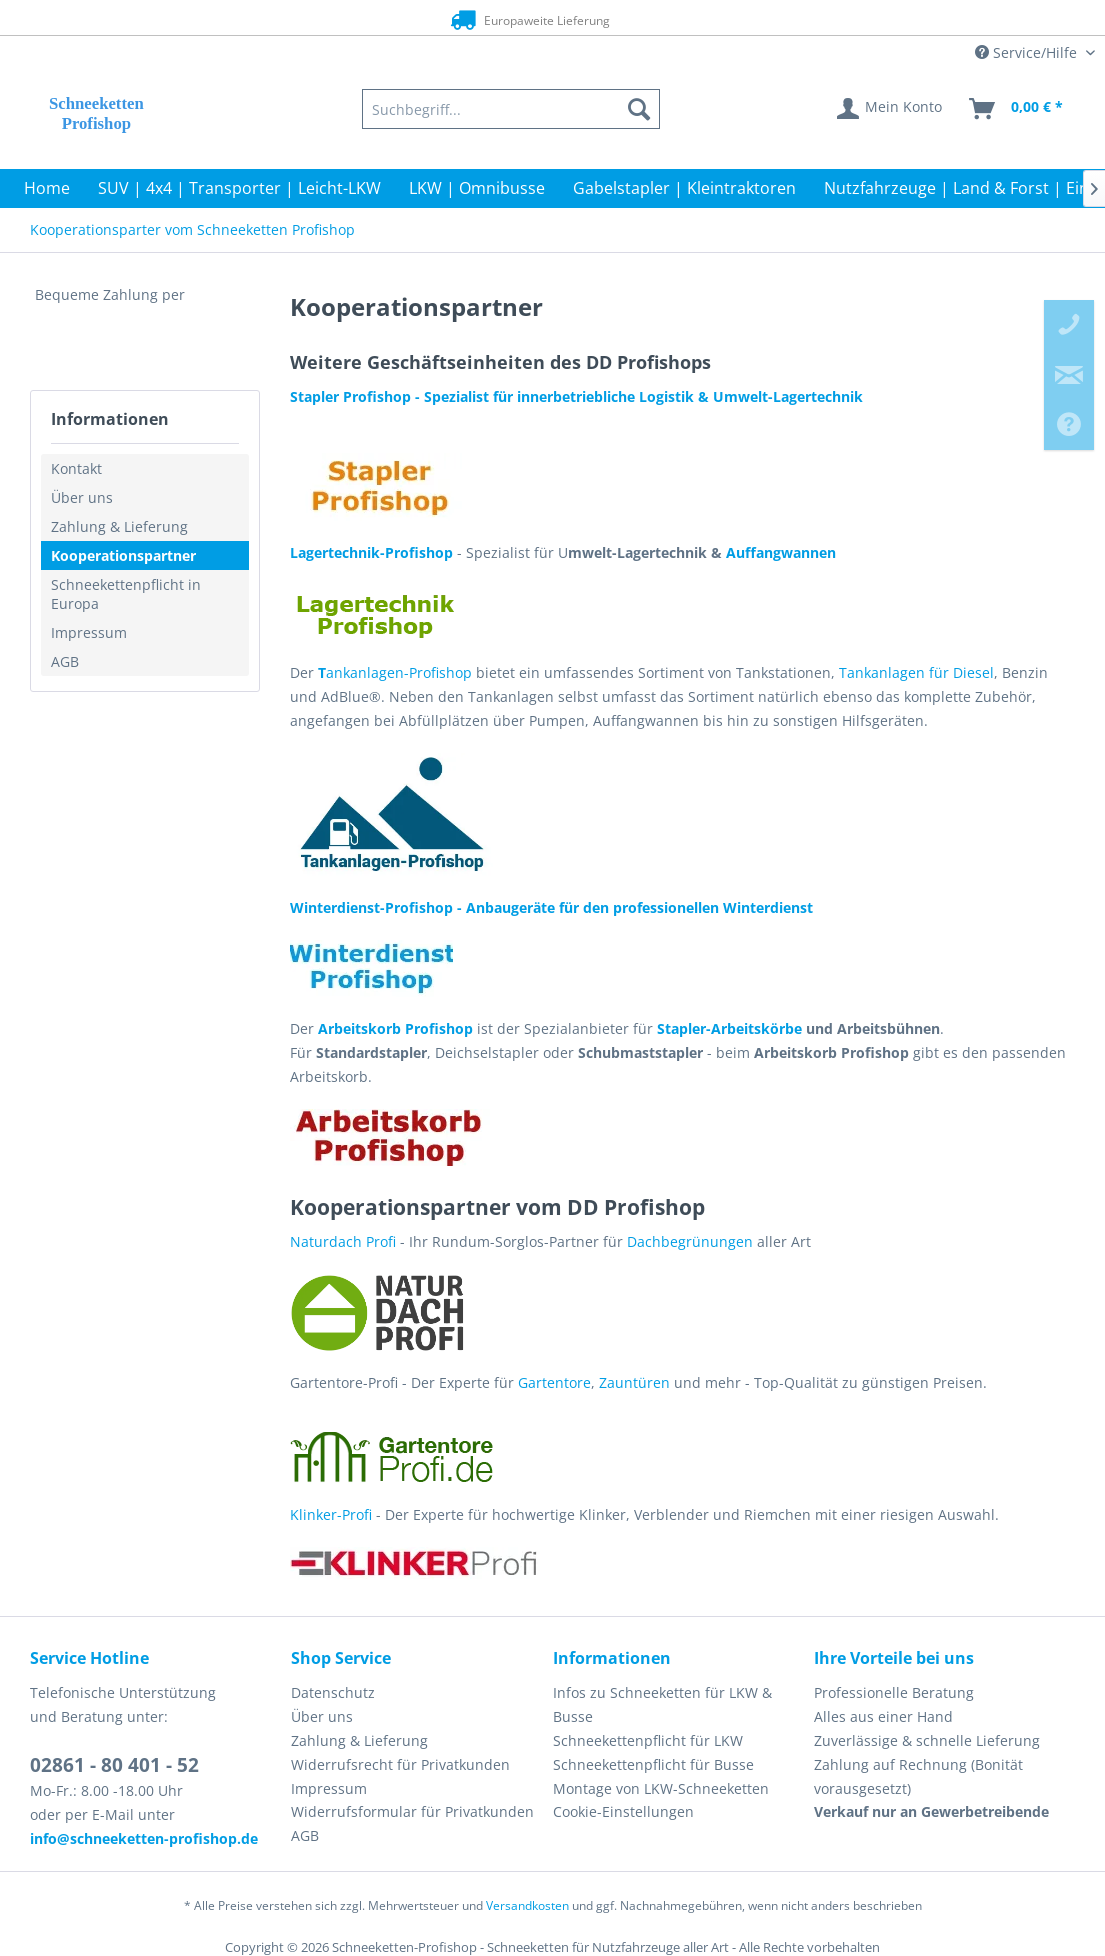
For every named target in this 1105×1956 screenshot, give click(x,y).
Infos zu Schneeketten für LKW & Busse (662, 1704)
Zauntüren (634, 1382)
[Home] (47, 188)
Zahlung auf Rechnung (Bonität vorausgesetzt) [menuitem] (918, 1776)
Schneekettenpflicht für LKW (648, 1740)
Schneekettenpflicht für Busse (653, 1764)
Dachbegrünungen (690, 1241)
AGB (65, 661)
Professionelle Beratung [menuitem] (894, 1692)
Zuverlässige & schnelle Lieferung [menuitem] (927, 1740)
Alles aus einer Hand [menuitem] (883, 1716)
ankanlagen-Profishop (395, 672)
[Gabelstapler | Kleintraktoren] (684, 188)
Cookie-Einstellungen (623, 1811)
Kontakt (76, 468)
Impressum (89, 632)
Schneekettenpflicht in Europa (126, 594)
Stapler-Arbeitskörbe (727, 1028)
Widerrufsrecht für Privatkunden (400, 1764)
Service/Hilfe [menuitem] (1028, 52)
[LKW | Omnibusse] (477, 188)
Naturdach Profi (343, 1241)
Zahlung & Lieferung (119, 526)
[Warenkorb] (1017, 109)
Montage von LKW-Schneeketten (661, 1788)
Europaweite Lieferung (519, 19)
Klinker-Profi (331, 1514)
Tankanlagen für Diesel (916, 672)
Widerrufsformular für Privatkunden (412, 1811)
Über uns (82, 497)
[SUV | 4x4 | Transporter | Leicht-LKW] (239, 188)
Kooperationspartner (123, 555)
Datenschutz (333, 1692)
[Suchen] (639, 109)
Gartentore (554, 1382)
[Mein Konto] (890, 109)
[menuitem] (511, 109)
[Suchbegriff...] (511, 109)
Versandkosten (527, 1905)
